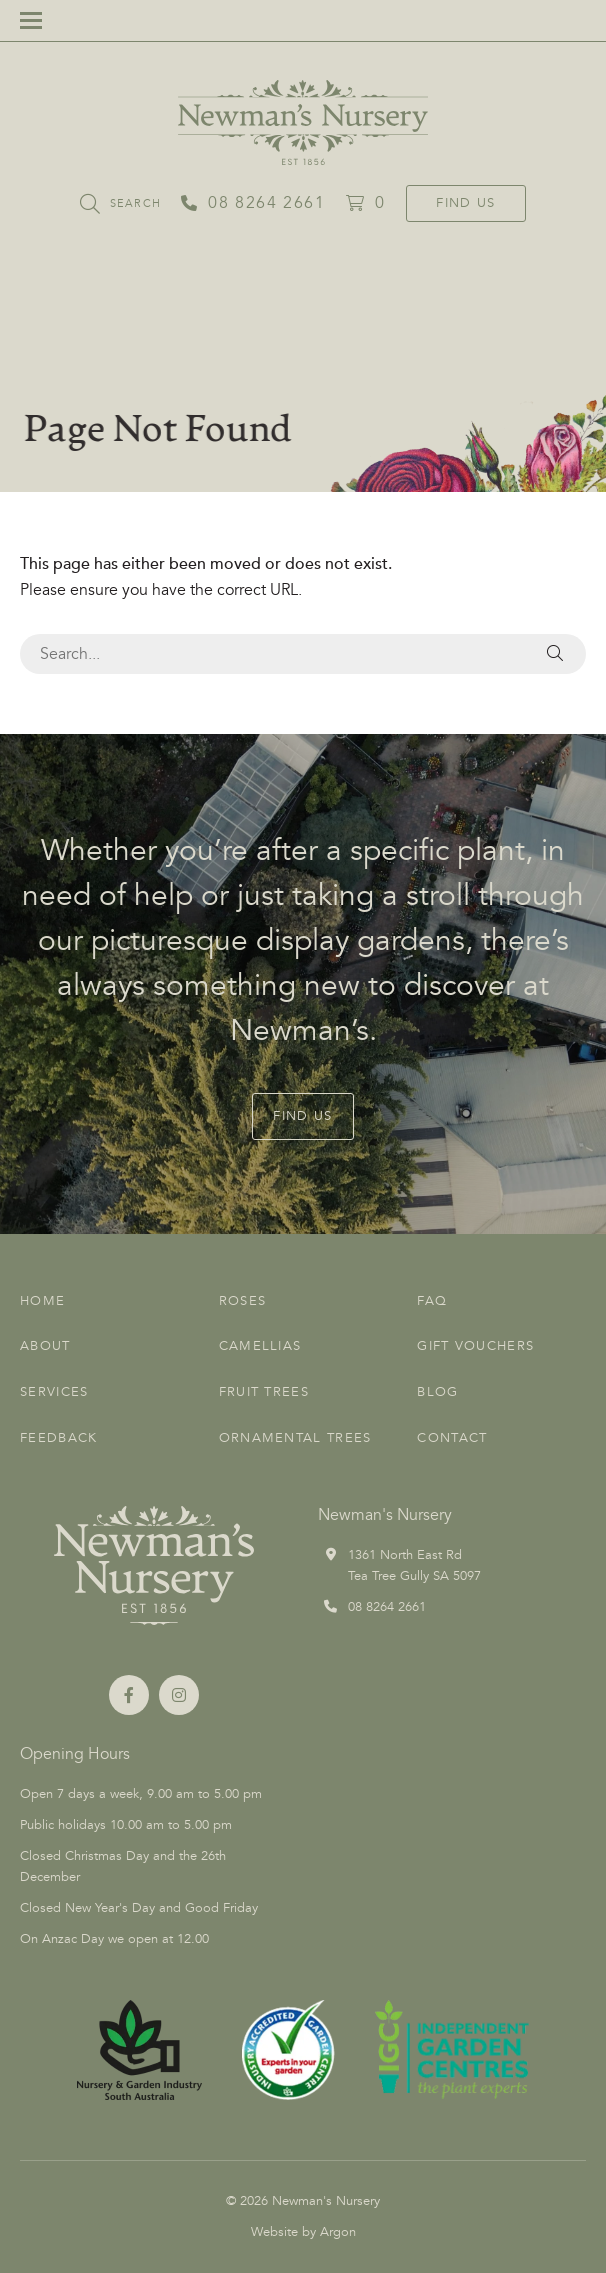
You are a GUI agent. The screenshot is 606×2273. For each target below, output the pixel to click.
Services (54, 1392)
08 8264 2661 (387, 1607)
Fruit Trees (264, 1392)
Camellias (260, 1346)
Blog (437, 1392)
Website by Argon (303, 2232)
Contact (452, 1438)
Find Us (465, 203)
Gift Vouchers (475, 1346)
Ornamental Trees (295, 1438)
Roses (243, 1301)
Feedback (58, 1438)
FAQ (432, 1301)
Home (42, 1301)
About (45, 1346)
